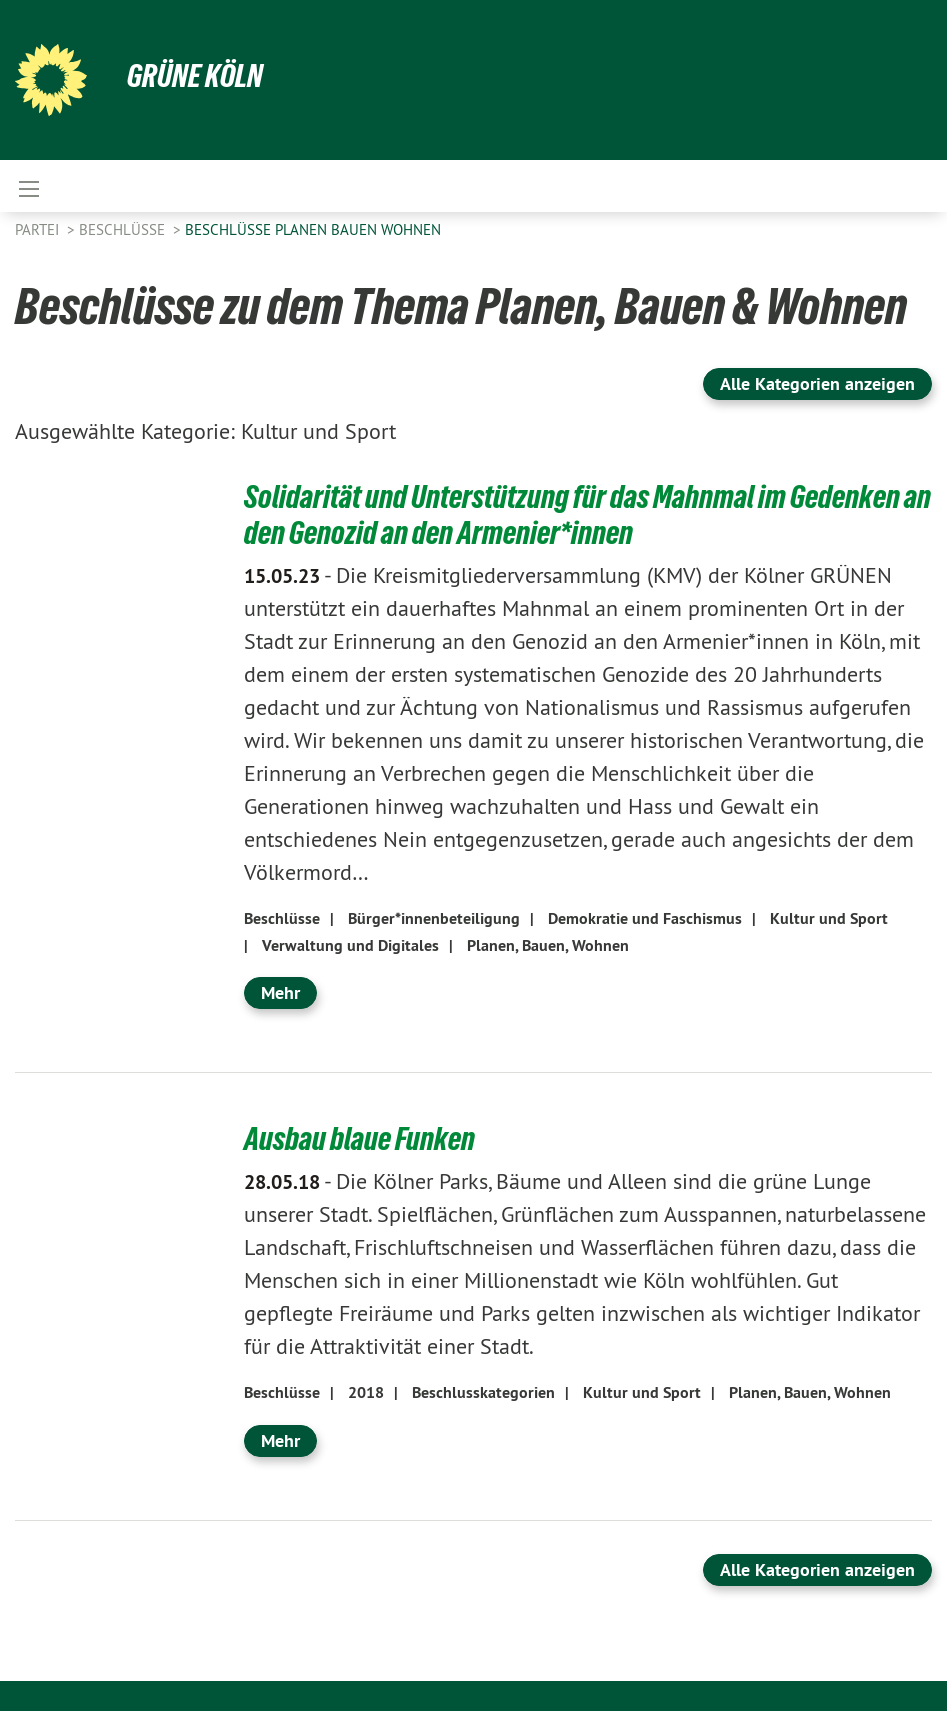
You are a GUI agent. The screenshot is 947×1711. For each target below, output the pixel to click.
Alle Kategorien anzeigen (817, 383)
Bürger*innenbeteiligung (434, 918)
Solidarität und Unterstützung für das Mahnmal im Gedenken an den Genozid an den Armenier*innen (587, 515)
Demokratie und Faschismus (645, 918)
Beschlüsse (124, 229)
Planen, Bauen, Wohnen (548, 945)
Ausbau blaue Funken (359, 1139)
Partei (39, 229)
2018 (366, 1392)
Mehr (280, 992)
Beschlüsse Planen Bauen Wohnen (313, 229)
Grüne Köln (195, 76)
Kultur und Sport (829, 918)
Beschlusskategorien (483, 1392)
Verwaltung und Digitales (350, 945)
